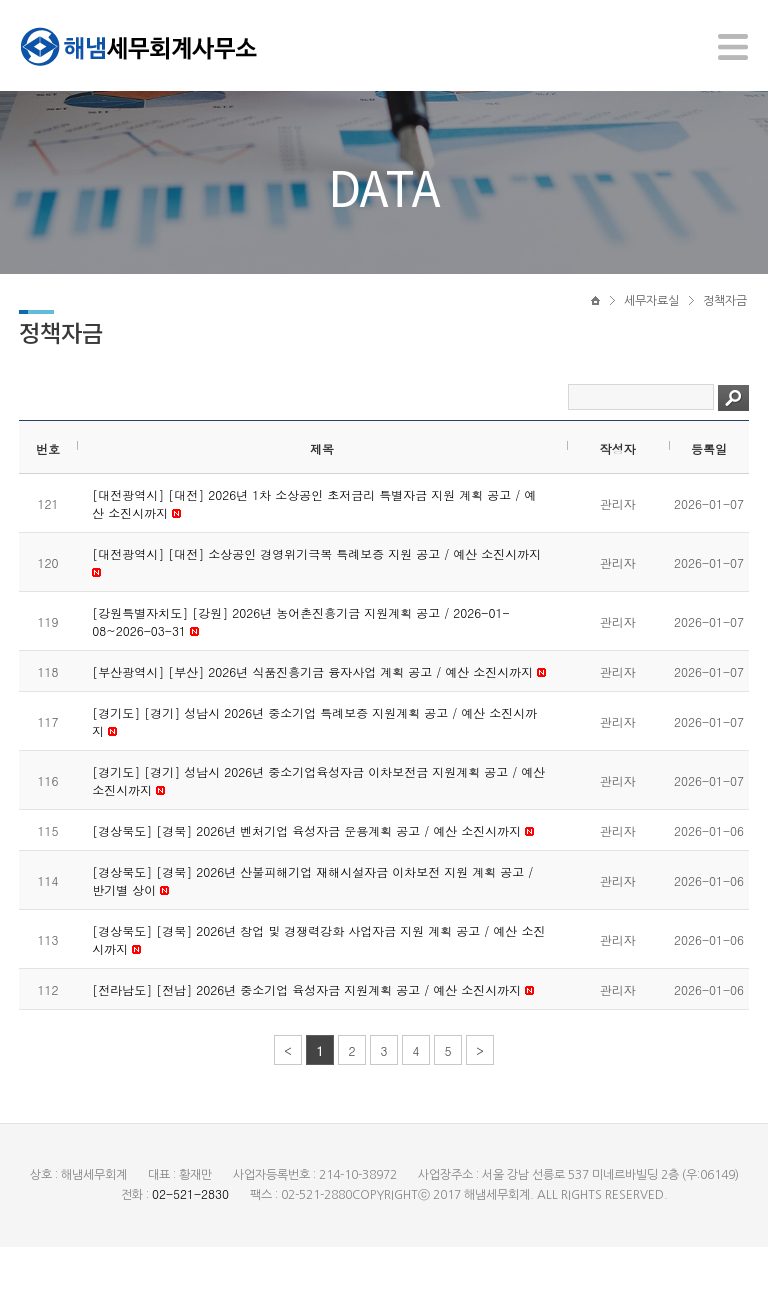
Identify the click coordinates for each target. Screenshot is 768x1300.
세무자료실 (651, 327)
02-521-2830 (190, 1246)
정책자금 (725, 327)
